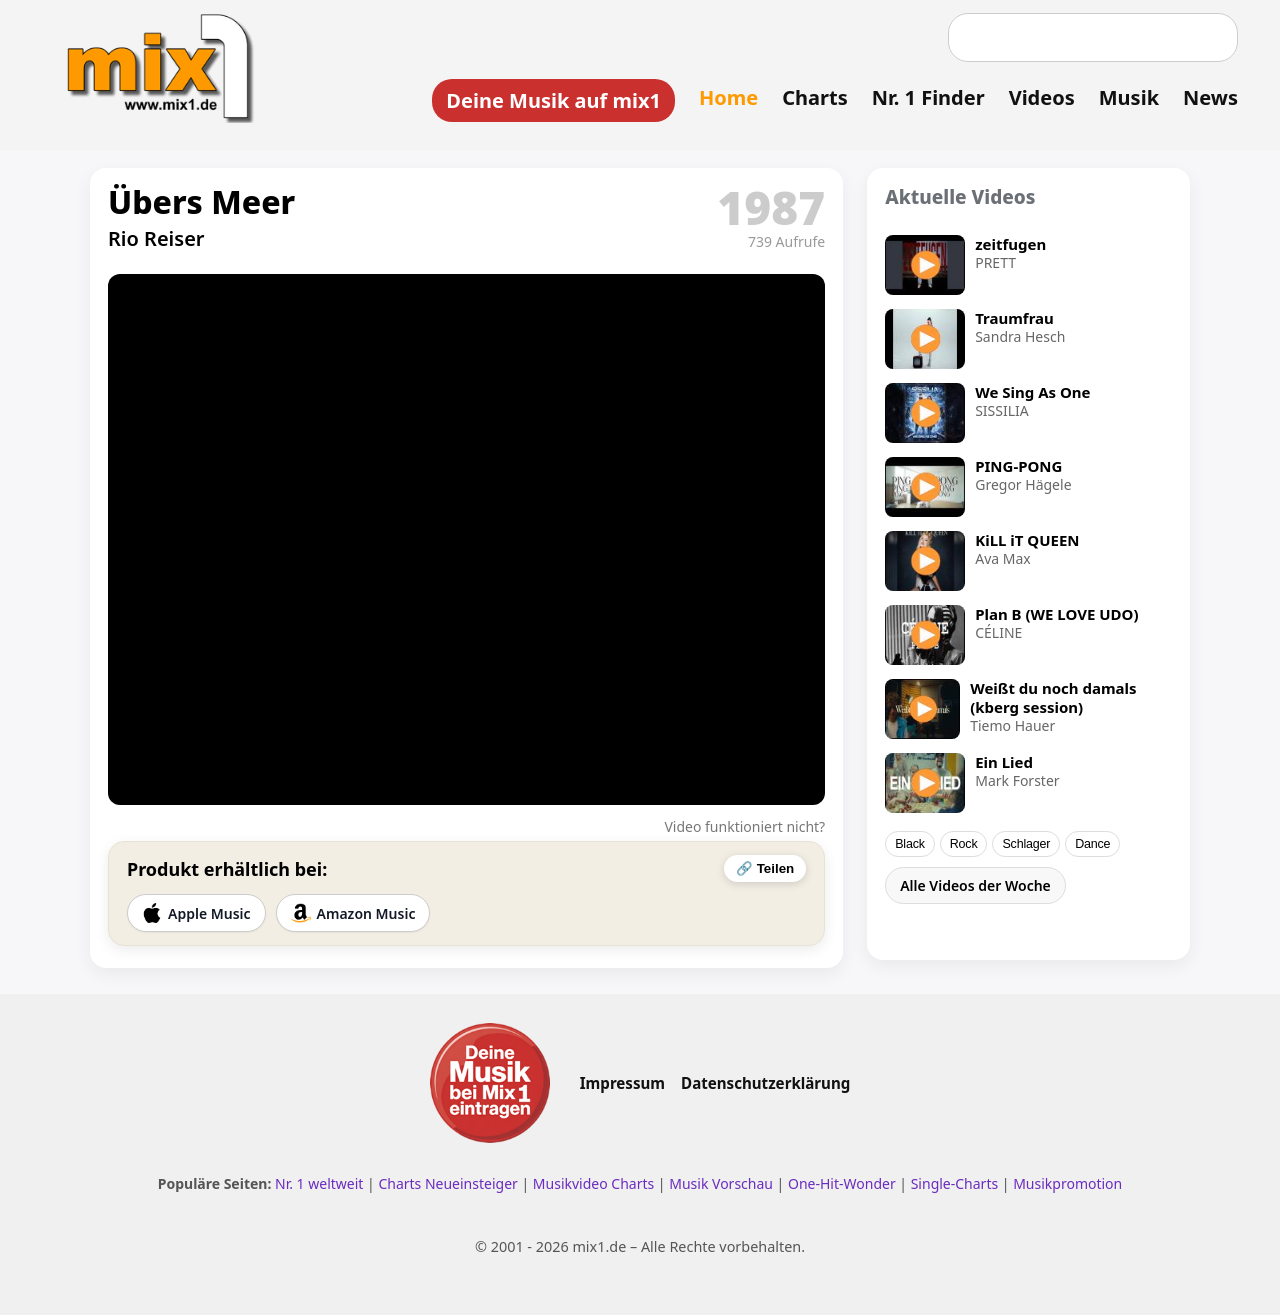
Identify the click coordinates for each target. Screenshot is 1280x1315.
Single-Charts (954, 1183)
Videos (1042, 97)
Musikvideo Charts (593, 1183)
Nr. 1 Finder (928, 97)
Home (728, 97)
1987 (771, 207)
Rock (964, 844)
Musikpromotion (1067, 1183)
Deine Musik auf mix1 (553, 100)
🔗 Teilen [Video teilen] (765, 868)
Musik (1129, 97)
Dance (1092, 844)
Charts (814, 97)
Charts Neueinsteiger (447, 1183)
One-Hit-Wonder (842, 1183)
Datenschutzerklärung (765, 1083)
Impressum (622, 1083)
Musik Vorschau (721, 1183)
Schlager (1026, 844)
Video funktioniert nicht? (744, 826)
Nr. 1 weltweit (319, 1183)
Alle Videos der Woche (975, 885)
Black (910, 844)
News (1210, 97)
